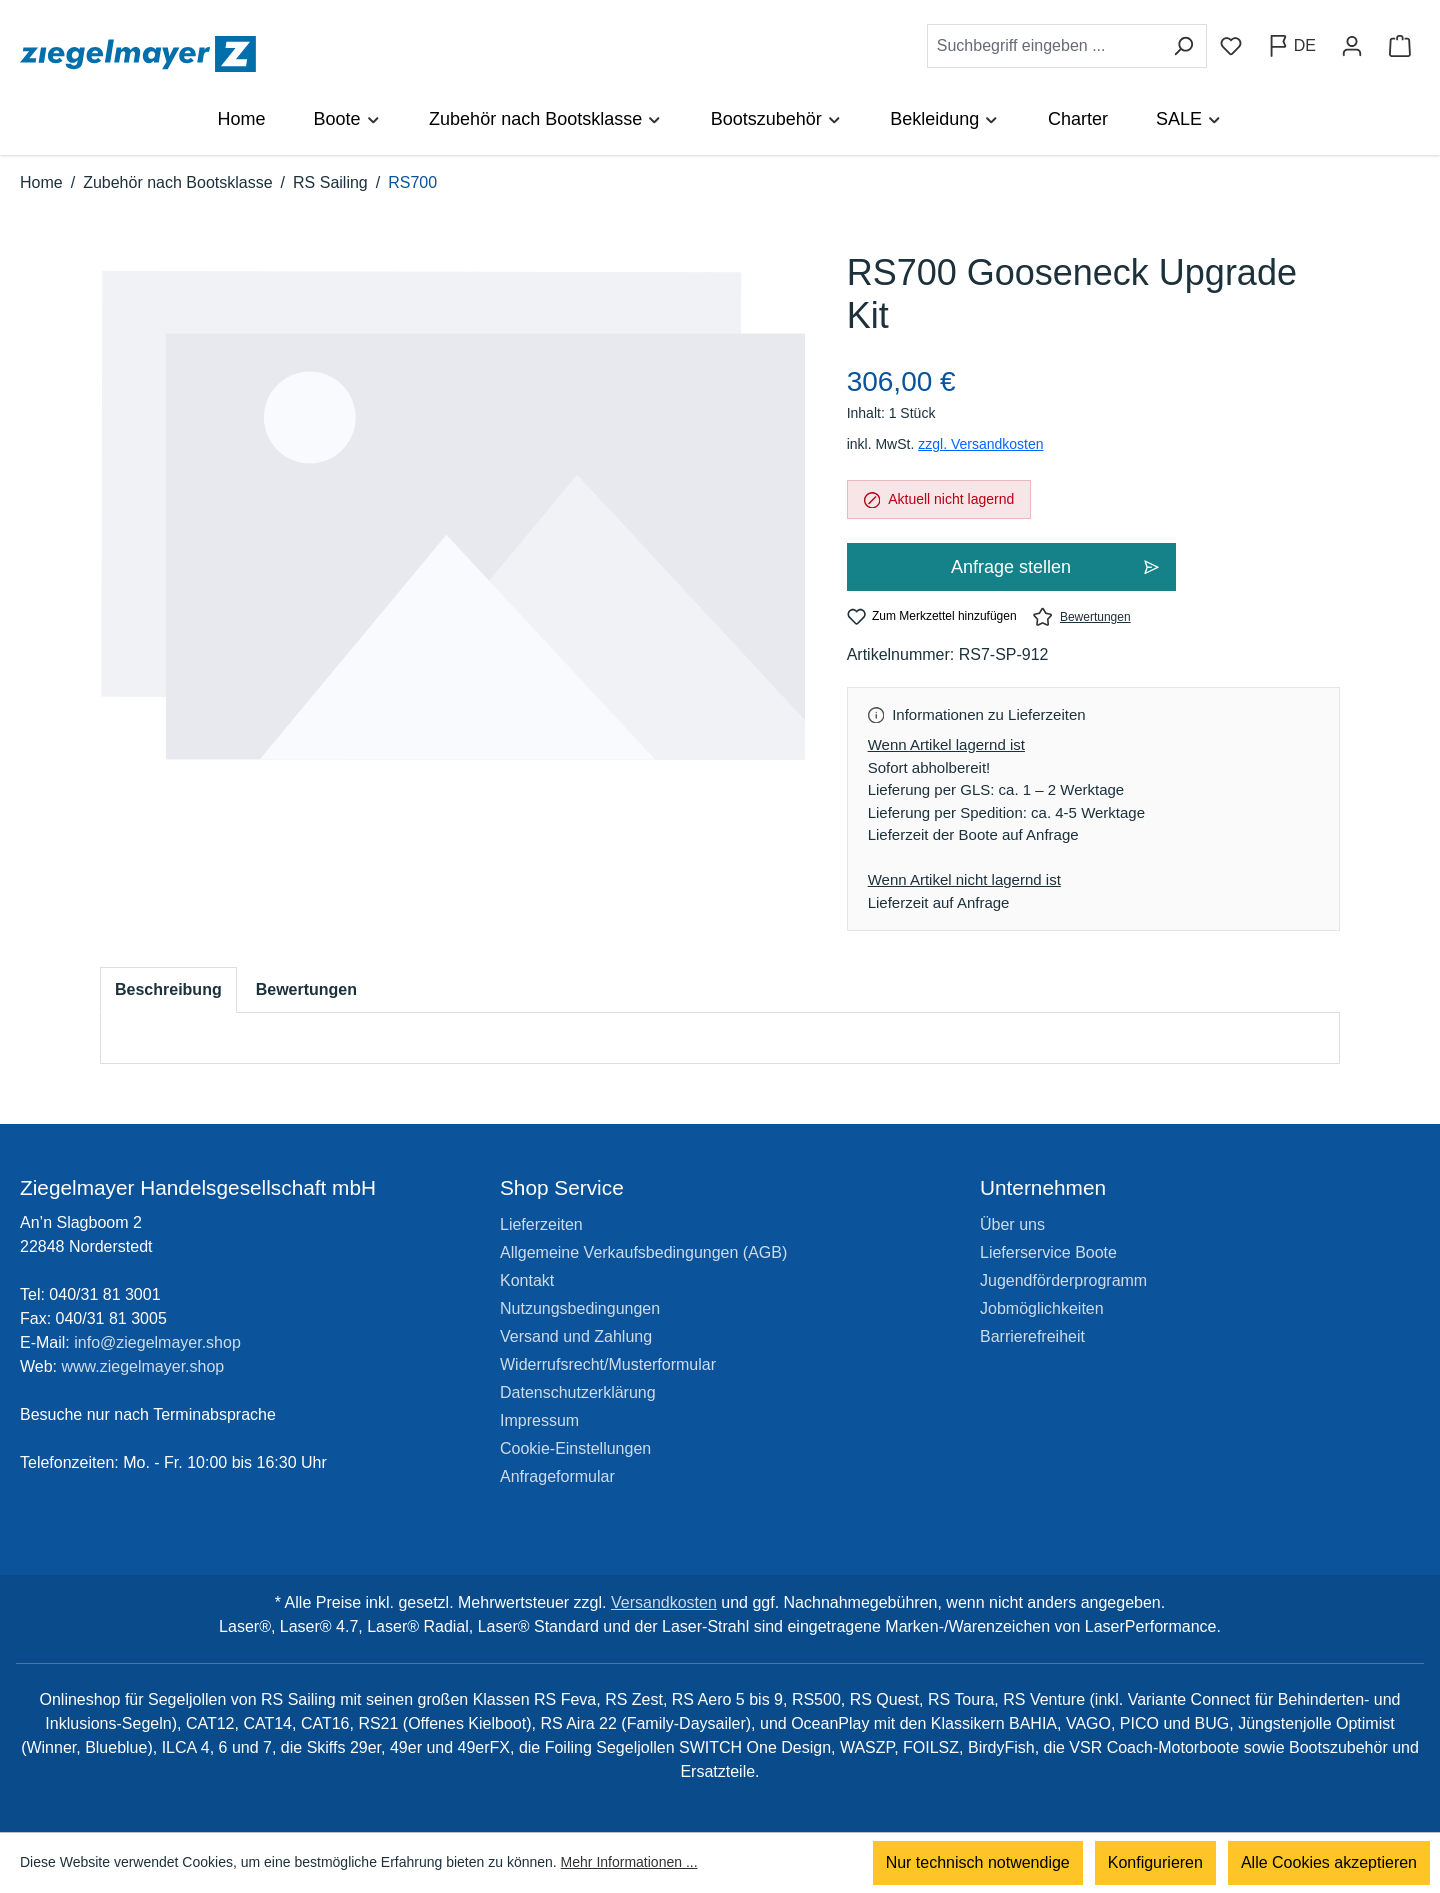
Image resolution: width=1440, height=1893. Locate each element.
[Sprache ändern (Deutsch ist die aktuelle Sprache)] (1291, 46)
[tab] (168, 990)
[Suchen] (1183, 46)
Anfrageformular (557, 1476)
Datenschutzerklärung (578, 1392)
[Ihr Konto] (1352, 46)
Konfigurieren (1155, 1862)
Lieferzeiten (541, 1224)
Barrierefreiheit (1032, 1336)
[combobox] (1044, 46)
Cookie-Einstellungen (575, 1448)
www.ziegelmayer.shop (143, 1366)
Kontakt (527, 1280)
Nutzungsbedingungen (580, 1308)
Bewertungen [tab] (306, 989)
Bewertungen (1082, 616)
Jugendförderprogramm (1063, 1280)
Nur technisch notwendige (978, 1862)
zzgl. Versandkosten (980, 444)
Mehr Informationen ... (629, 1863)
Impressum (539, 1420)
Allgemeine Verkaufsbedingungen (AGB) (643, 1252)
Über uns (1012, 1224)
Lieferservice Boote (1048, 1252)
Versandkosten (664, 1602)
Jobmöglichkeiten (1042, 1308)
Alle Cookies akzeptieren (1329, 1862)
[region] (453, 535)
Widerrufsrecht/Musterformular (608, 1364)
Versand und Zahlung (576, 1336)
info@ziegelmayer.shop (157, 1342)
